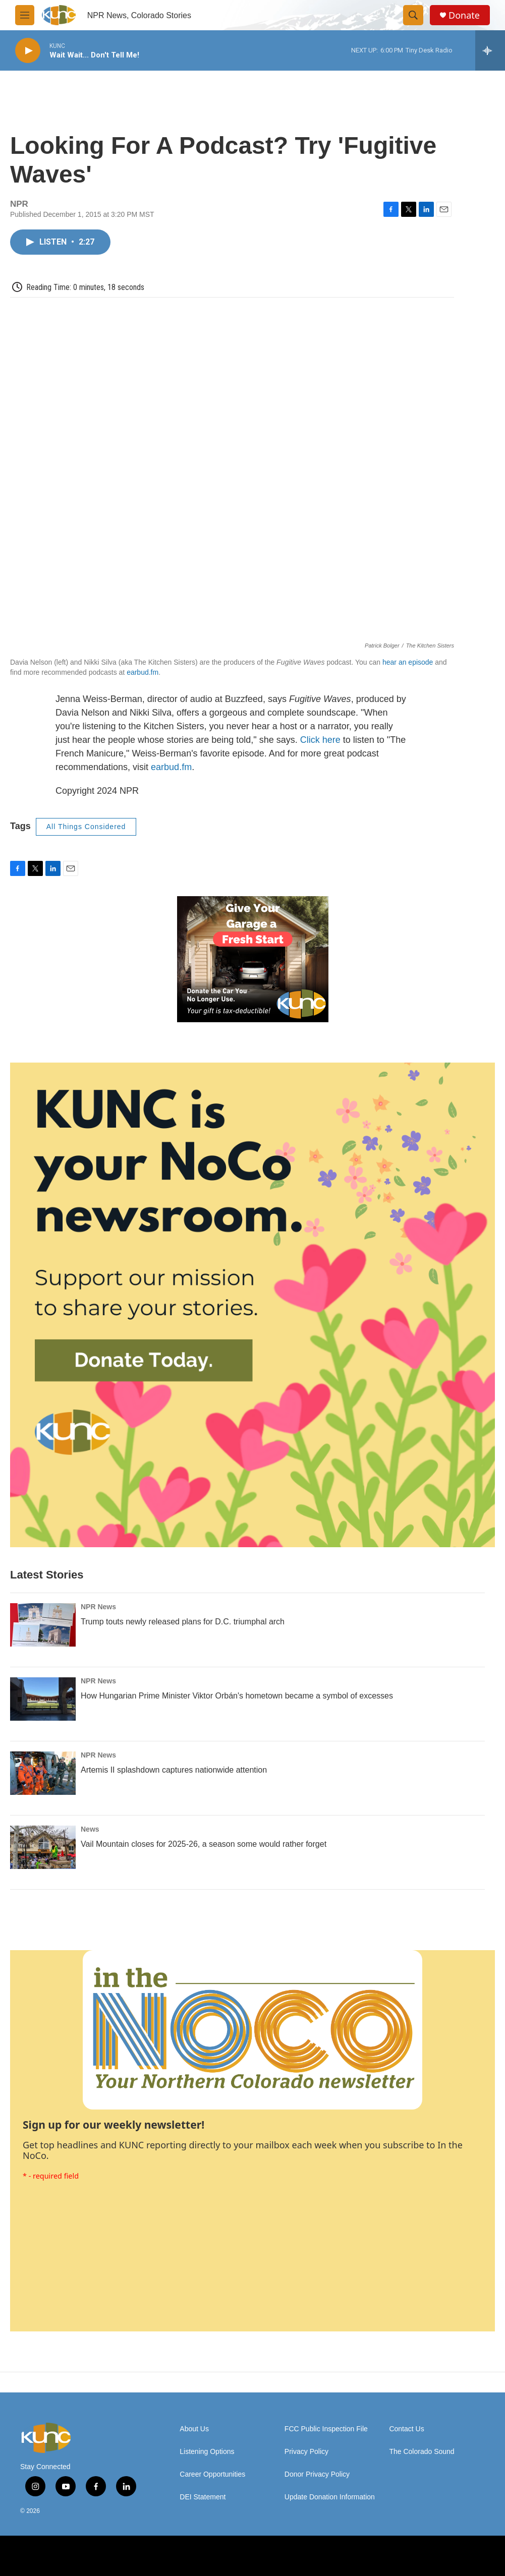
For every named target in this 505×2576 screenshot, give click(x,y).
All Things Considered (86, 827)
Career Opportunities (212, 2474)
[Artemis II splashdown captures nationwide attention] (43, 1773)
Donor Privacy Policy (317, 2474)
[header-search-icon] (413, 15)
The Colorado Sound (421, 2451)
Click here (320, 740)
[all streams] (490, 50)
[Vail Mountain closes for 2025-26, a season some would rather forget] (43, 1847)
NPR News (98, 1607)
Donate (464, 15)
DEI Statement (203, 2497)
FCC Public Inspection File (326, 2429)
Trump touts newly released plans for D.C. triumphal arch (183, 1621)
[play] (28, 50)
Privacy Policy (306, 2451)
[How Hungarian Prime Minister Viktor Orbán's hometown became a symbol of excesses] (43, 1699)
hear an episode (407, 662)
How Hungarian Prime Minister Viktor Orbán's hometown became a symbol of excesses (237, 1695)
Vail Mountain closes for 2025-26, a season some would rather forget (203, 1844)
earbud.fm (142, 672)
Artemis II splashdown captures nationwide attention (174, 1770)
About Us (194, 2429)
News (90, 1829)
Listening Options (207, 2451)
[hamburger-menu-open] (24, 15)
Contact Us (406, 2429)
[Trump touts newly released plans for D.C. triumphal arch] (43, 1625)
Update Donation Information (330, 2497)
